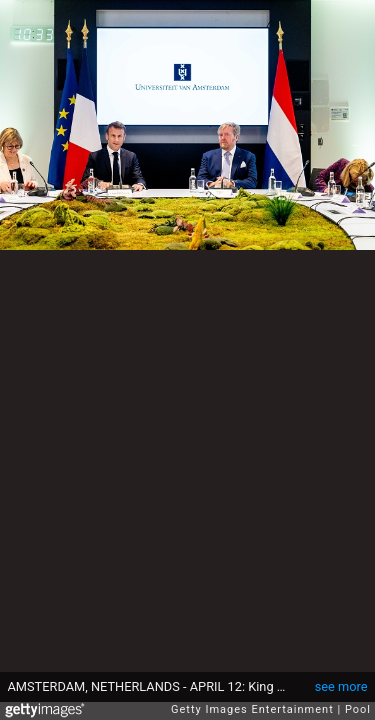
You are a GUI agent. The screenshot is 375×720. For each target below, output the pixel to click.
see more (341, 686)
